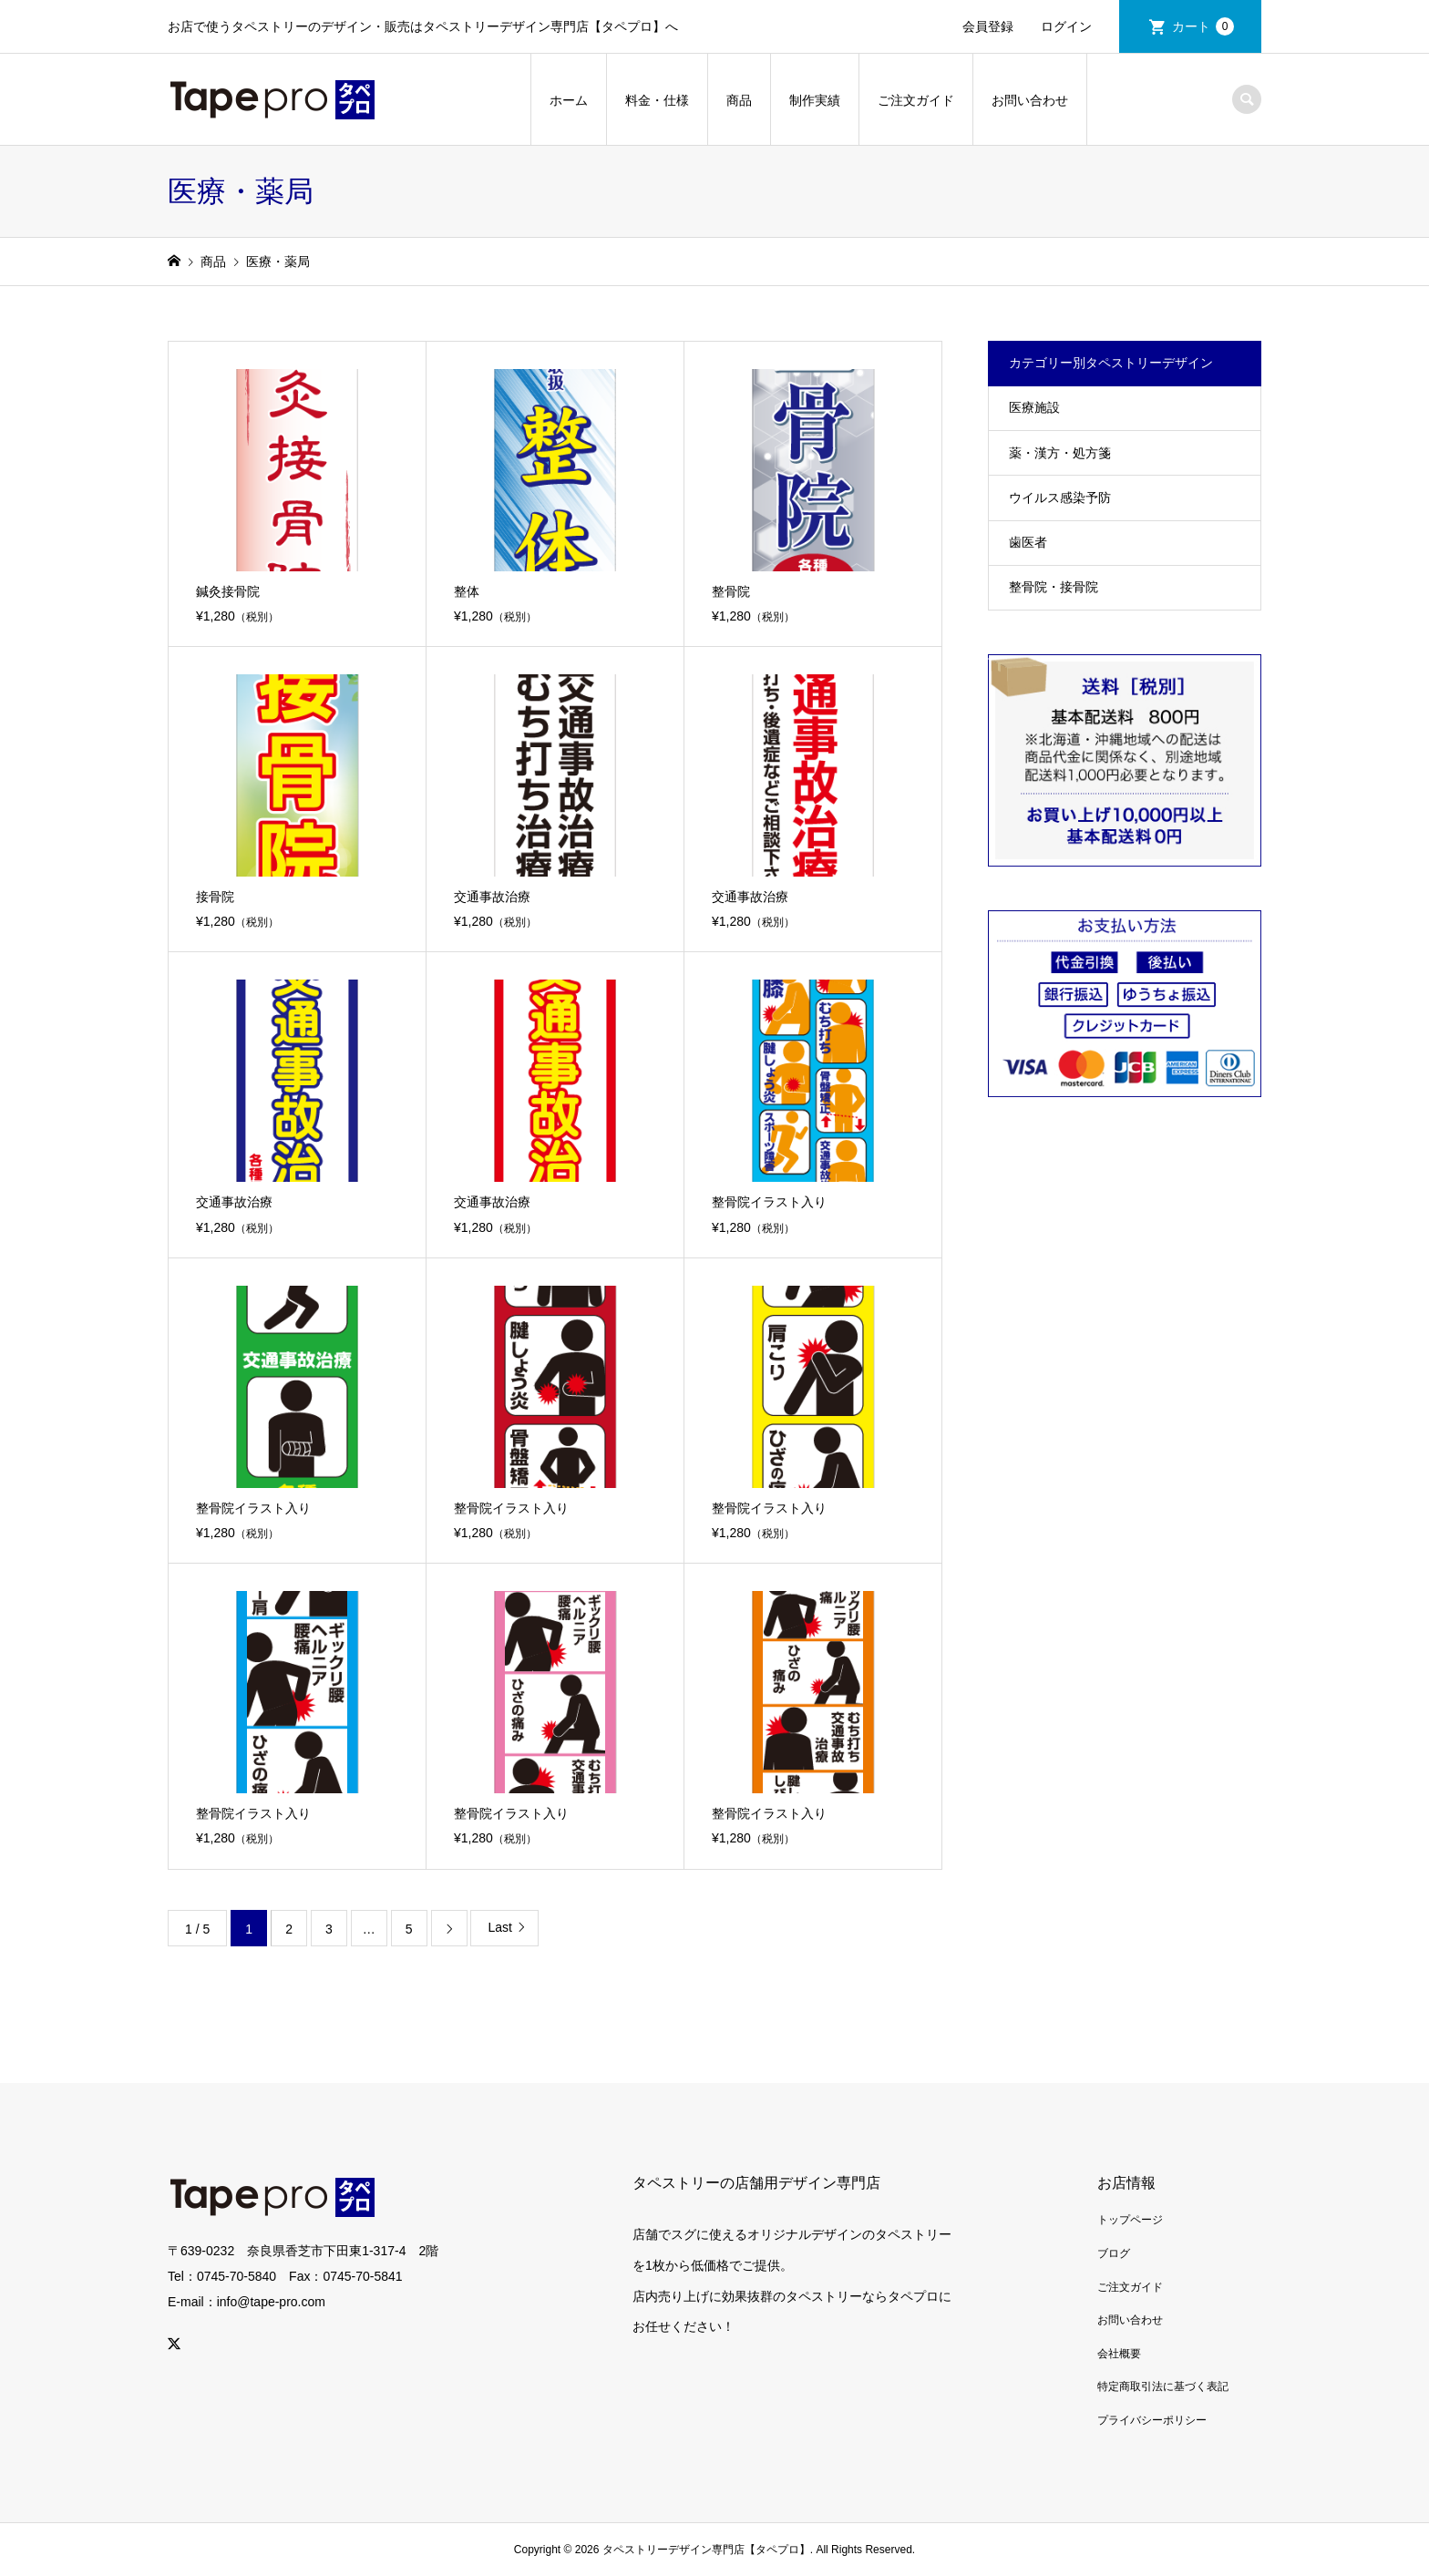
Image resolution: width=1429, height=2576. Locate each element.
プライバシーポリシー (1152, 2420)
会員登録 (987, 26)
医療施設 (1034, 407)
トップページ (1130, 2219)
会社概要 (1119, 2353)
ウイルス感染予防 (1060, 497)
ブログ (1113, 2253)
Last (499, 1927)
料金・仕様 (657, 100)
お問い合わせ (1030, 100)
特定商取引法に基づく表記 (1163, 2386)
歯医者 (1028, 542)
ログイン (1066, 26)
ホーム (569, 100)
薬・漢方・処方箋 (1060, 453)
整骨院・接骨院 (1053, 587)
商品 (739, 100)
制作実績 (814, 100)
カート (1203, 26)
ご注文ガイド (916, 100)
